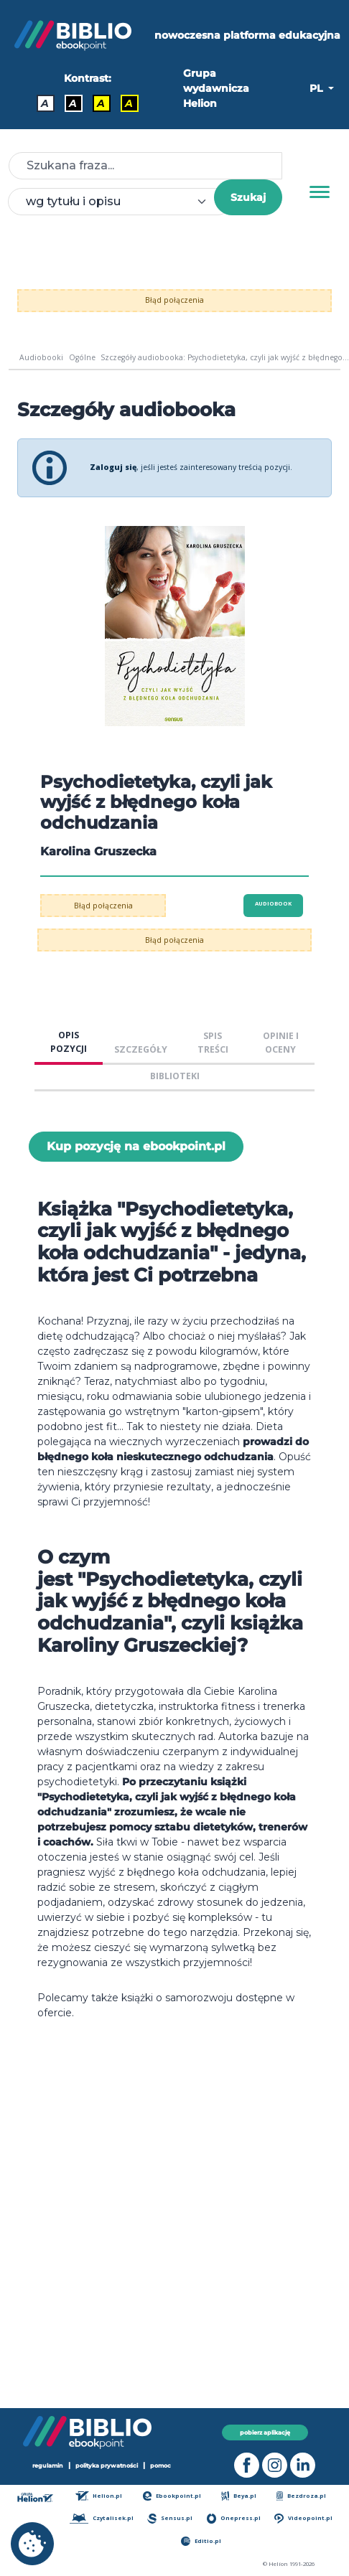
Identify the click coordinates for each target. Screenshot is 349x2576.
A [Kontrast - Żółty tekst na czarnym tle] (129, 103)
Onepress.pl (234, 2518)
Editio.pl (201, 2541)
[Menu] (320, 192)
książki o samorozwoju (177, 1997)
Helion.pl (98, 2496)
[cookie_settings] (32, 2543)
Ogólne (82, 357)
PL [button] (317, 88)
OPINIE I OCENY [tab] (281, 1043)
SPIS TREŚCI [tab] (212, 1043)
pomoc (160, 2465)
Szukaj (248, 197)
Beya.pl (238, 2496)
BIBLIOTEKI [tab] (175, 1076)
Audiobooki (41, 357)
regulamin (47, 2465)
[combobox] (120, 202)
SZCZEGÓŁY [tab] (140, 1049)
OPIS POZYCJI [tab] (68, 1042)
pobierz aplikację (265, 2432)
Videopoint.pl (303, 2518)
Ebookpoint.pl (172, 2496)
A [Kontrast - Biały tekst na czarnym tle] (73, 103)
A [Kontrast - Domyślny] (45, 103)
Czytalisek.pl (102, 2518)
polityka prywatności (106, 2465)
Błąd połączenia (174, 300)
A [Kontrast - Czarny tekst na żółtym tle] (101, 103)
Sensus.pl (169, 2518)
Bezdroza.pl (301, 2496)
